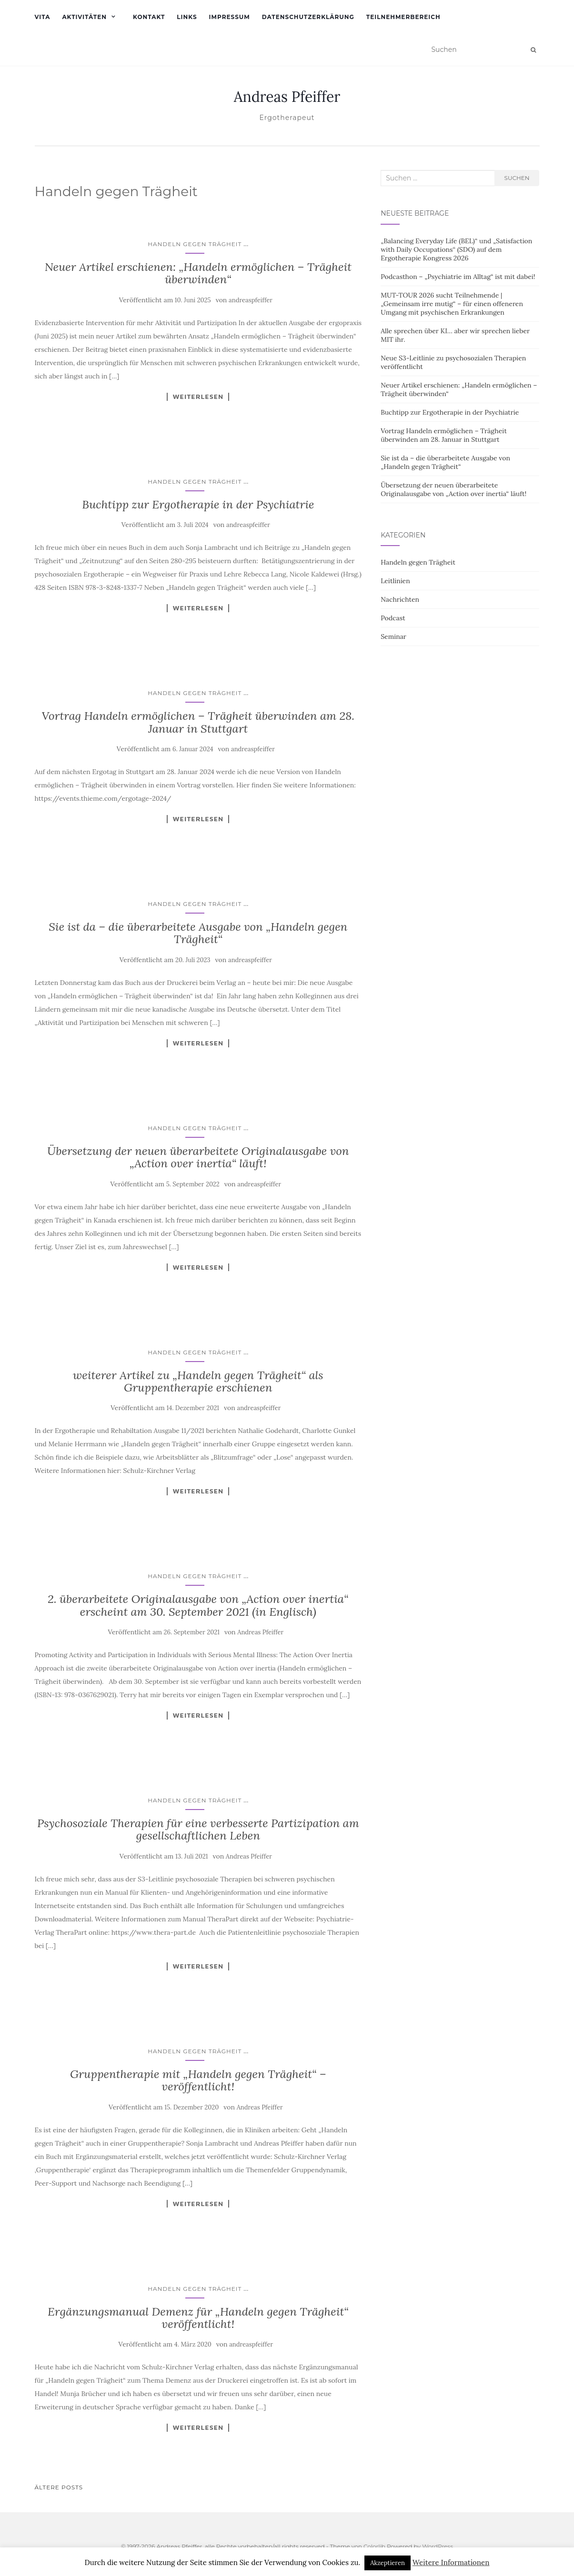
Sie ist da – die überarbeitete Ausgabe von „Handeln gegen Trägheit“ (198, 932)
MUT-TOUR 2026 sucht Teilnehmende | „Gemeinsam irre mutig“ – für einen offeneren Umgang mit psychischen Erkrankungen (452, 304)
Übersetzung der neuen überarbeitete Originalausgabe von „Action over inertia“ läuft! (198, 1157)
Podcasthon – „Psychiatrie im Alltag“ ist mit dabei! (458, 276)
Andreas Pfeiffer (287, 97)
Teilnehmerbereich (403, 16)
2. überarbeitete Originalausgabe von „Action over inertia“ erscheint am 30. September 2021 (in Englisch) (198, 1605)
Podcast (393, 618)
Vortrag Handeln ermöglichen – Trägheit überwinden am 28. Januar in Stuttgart (198, 722)
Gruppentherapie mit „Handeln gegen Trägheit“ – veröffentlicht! (198, 2080)
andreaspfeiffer (250, 300)
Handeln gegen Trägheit (195, 244)
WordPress (437, 2546)
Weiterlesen (197, 396)
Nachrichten (400, 599)
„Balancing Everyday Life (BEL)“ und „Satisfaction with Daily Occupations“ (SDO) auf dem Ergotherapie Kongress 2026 (456, 249)
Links (187, 16)
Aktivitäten (84, 16)
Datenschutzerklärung (308, 16)
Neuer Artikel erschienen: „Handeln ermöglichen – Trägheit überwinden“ (198, 273)
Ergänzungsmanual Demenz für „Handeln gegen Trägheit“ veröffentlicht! (198, 2317)
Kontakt (149, 16)
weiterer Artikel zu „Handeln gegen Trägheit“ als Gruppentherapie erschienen (198, 1381)
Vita (42, 16)
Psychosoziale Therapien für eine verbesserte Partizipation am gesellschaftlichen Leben (198, 1829)
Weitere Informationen (451, 2562)
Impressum (229, 16)
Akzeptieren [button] (387, 2563)
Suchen (517, 177)
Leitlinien (395, 581)
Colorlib (374, 2546)
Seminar (393, 636)
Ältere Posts (59, 2487)
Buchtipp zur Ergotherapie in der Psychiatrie (198, 504)
